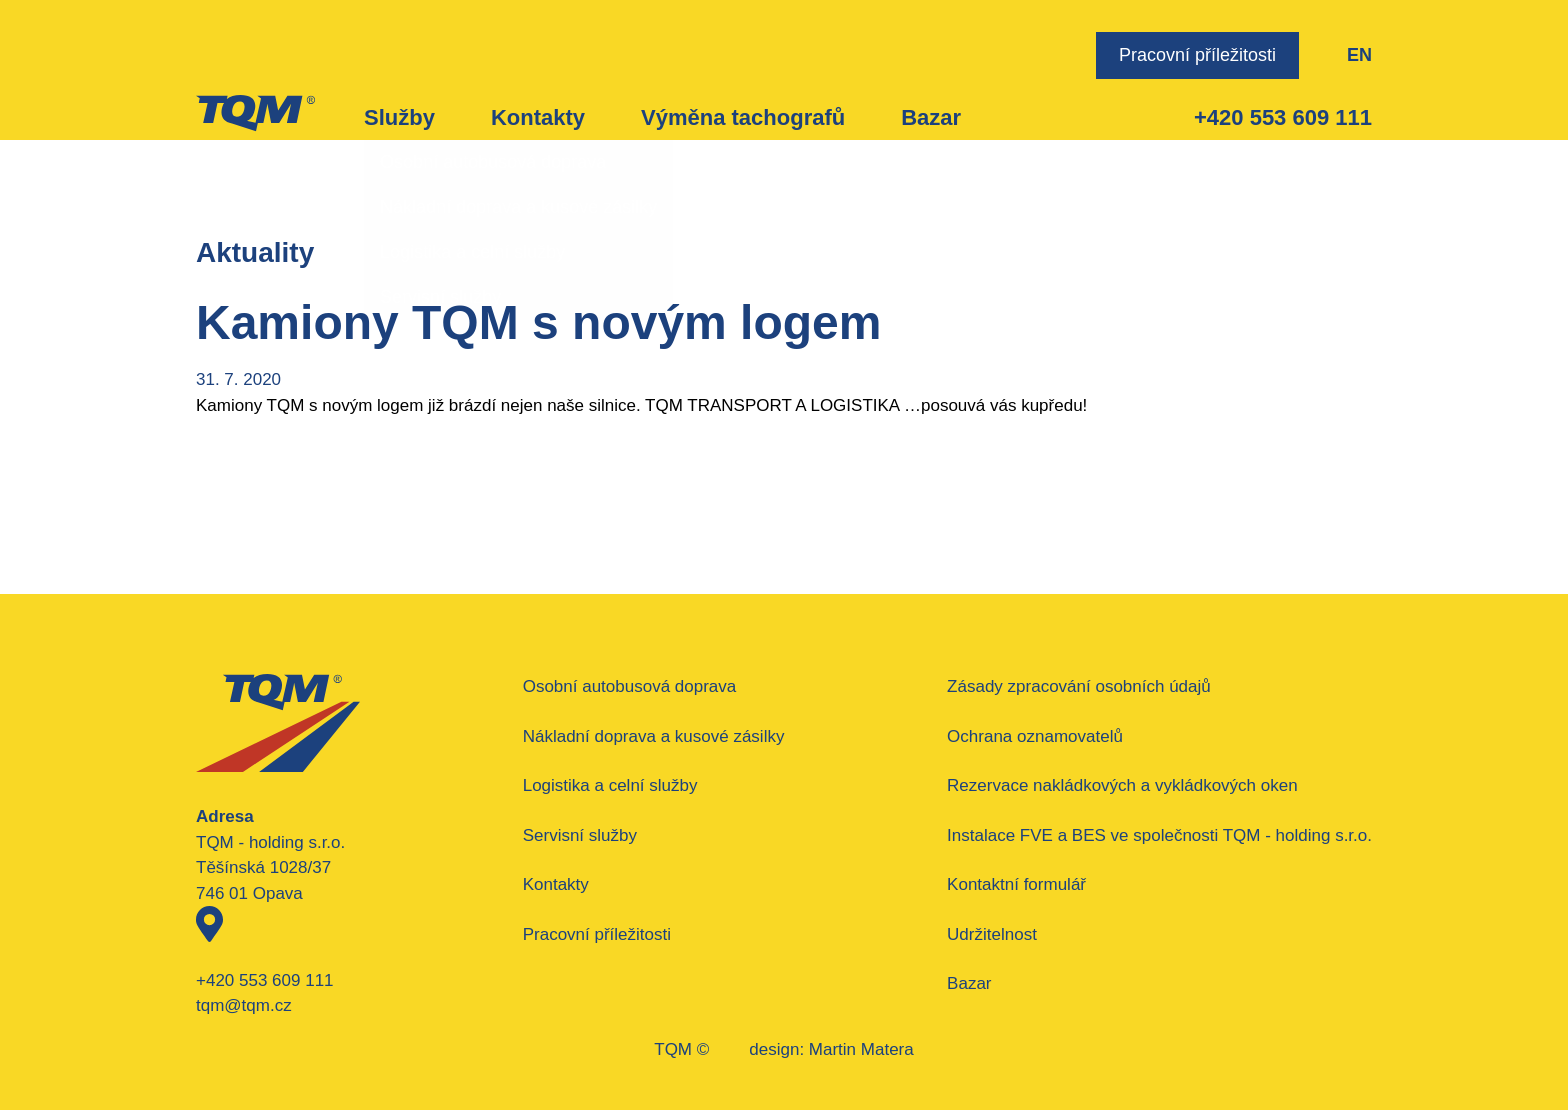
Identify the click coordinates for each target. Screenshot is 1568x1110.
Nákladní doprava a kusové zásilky (654, 736)
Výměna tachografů (743, 117)
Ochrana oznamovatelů (1035, 736)
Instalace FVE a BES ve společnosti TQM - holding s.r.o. (1159, 835)
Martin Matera (861, 1049)
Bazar (931, 117)
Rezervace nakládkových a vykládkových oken (1122, 785)
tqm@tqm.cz (244, 1005)
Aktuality (255, 252)
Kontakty (538, 117)
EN (1359, 55)
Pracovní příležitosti (1197, 55)
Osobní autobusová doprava (630, 686)
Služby (399, 117)
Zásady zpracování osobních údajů (1079, 686)
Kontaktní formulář (1016, 884)
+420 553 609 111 (1283, 117)
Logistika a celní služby (610, 785)
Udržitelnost (992, 934)
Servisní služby (580, 835)
